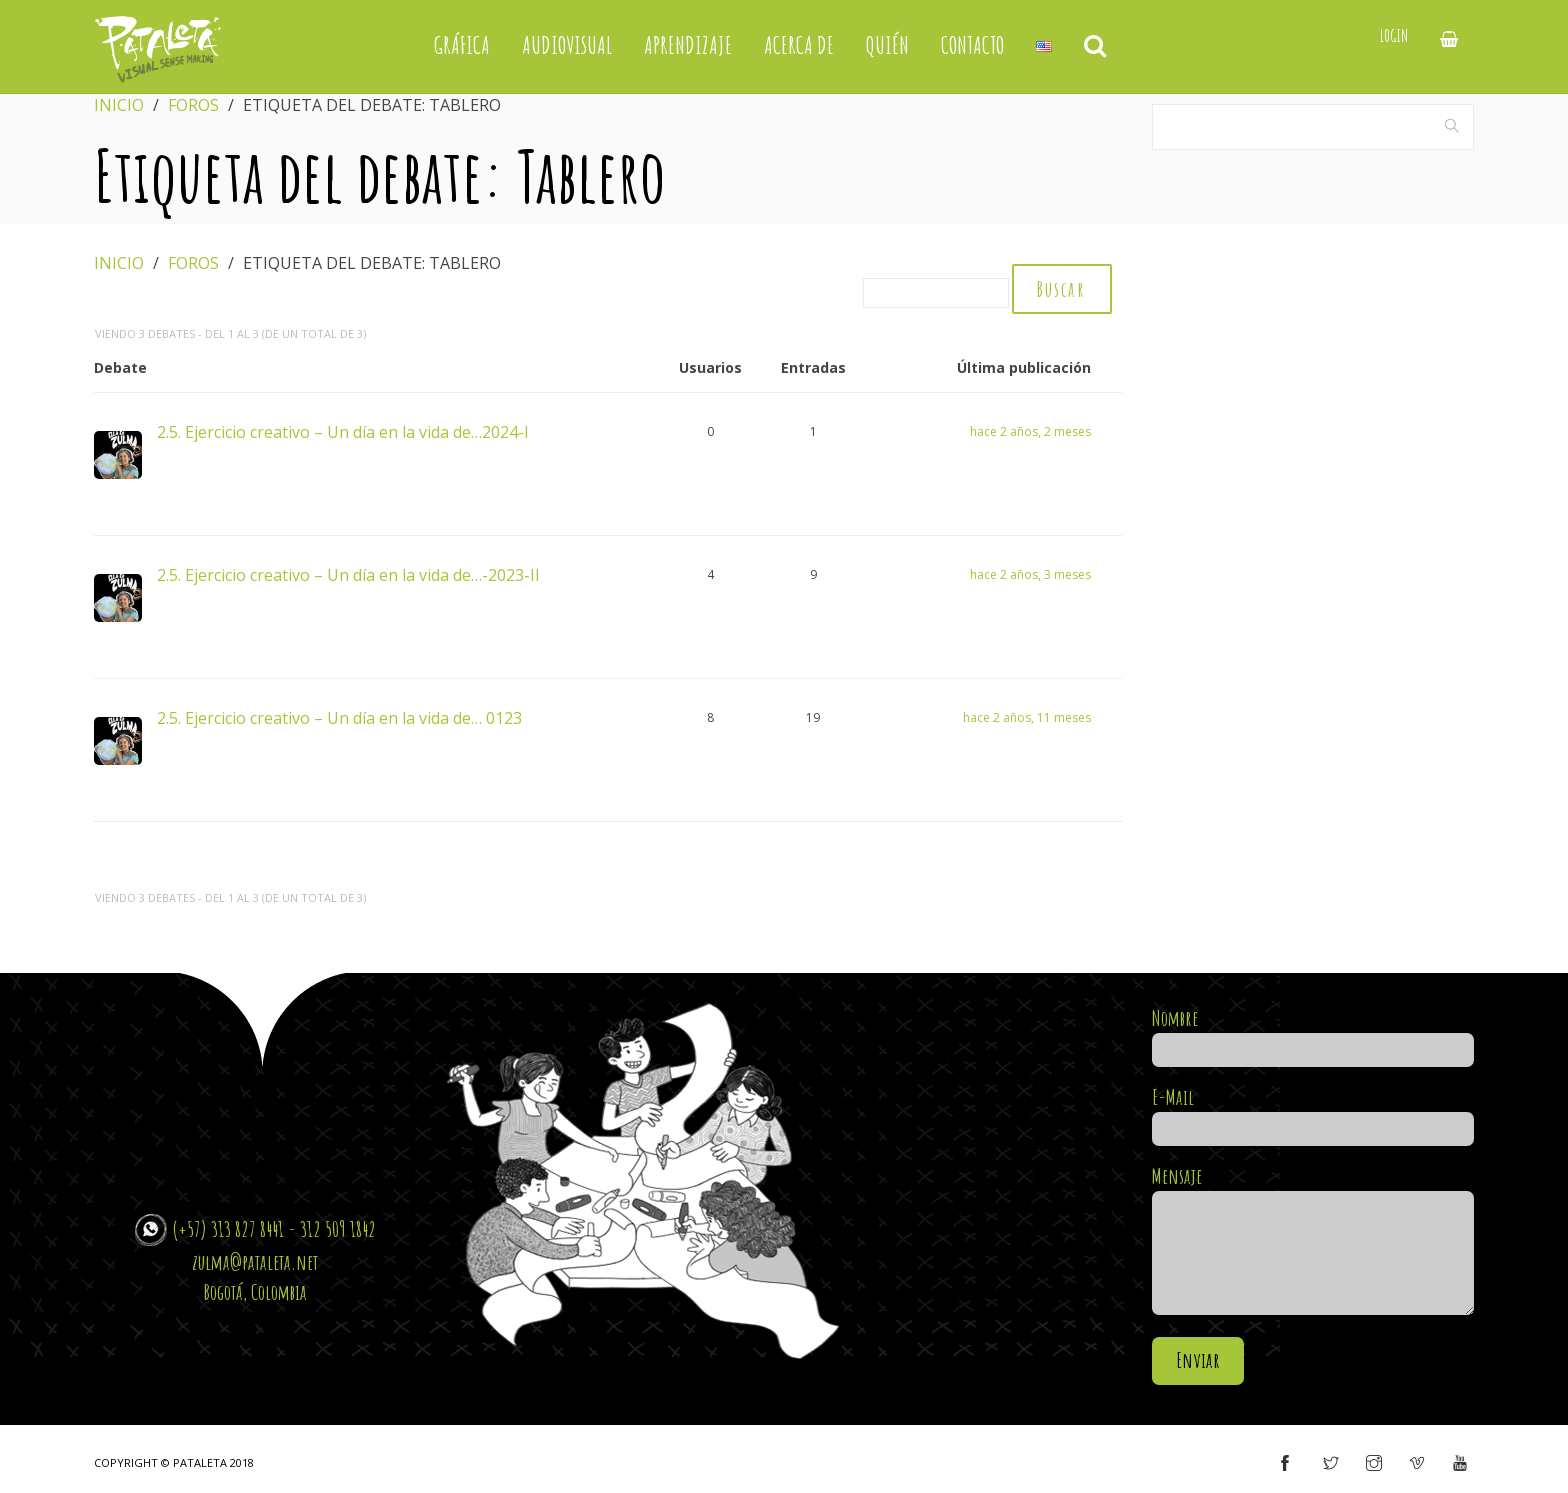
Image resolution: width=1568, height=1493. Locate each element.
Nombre (1313, 1036)
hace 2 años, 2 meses (1030, 433)
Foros (193, 105)
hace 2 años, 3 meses (1030, 576)
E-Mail (1313, 1115)
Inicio (119, 105)
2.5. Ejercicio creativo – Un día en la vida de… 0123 (339, 719)
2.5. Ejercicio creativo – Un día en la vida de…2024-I (343, 433)
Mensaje (1313, 1243)
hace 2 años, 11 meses (1027, 719)
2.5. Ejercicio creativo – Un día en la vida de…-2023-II (348, 576)
